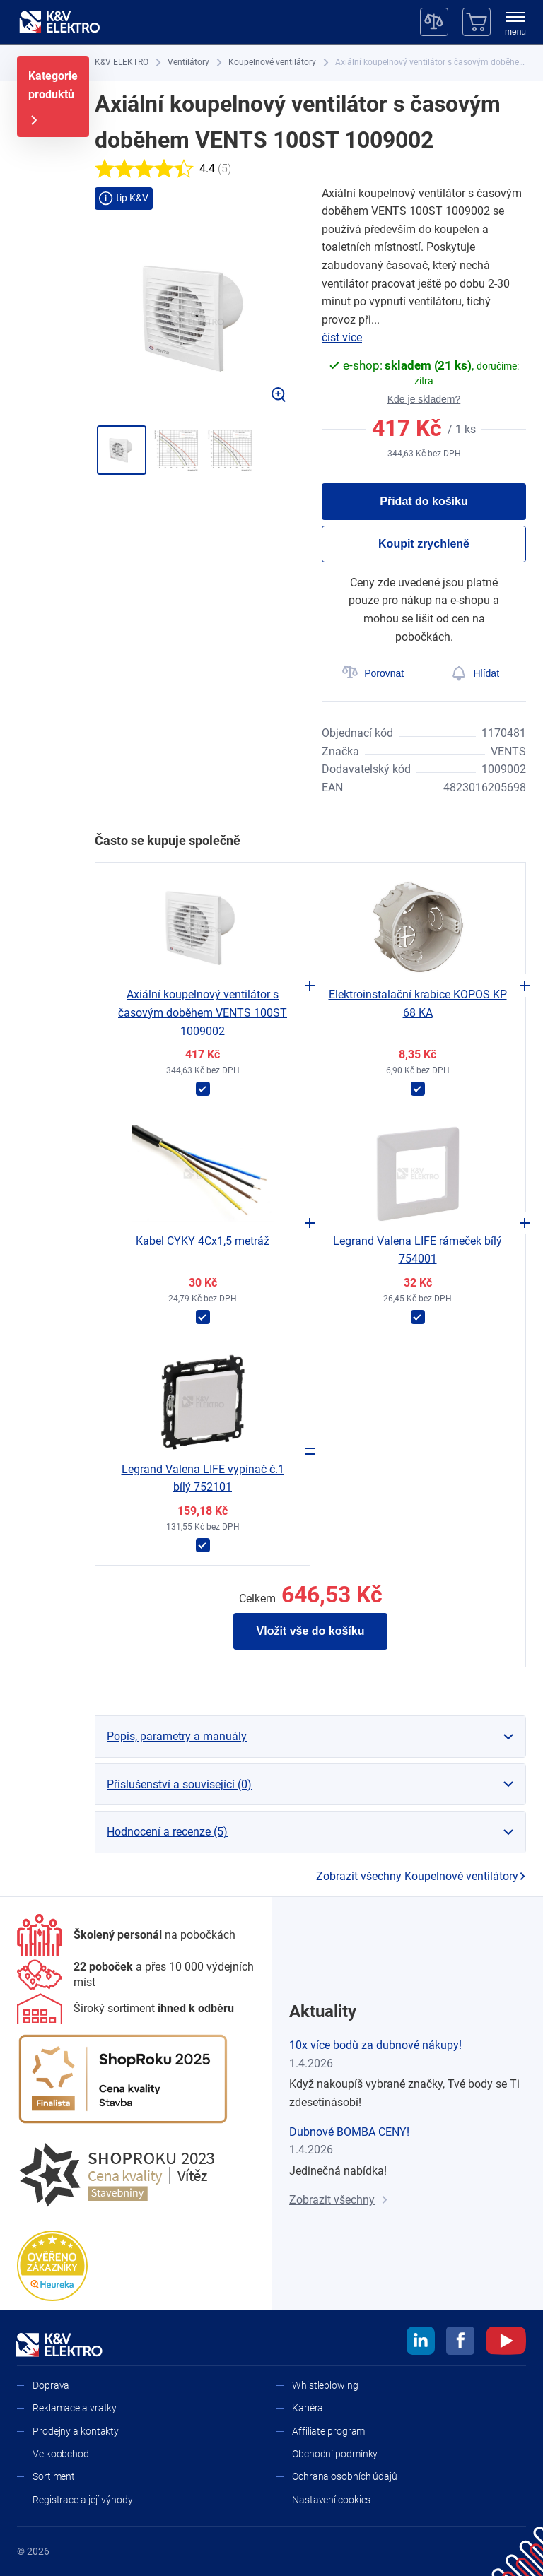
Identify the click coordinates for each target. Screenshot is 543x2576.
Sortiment (54, 2476)
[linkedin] (421, 2343)
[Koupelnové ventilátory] (272, 62)
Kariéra (307, 2407)
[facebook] (460, 2343)
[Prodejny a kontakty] (136, 1975)
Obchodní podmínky (335, 2453)
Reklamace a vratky (75, 2407)
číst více (342, 337)
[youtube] (506, 2343)
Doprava (51, 2385)
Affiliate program (328, 2431)
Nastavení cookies (331, 2499)
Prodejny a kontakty (76, 2431)
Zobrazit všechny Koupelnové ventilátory (421, 1876)
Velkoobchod (61, 2453)
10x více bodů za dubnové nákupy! (375, 2045)
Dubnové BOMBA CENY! (349, 2132)
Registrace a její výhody (83, 2499)
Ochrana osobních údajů (344, 2476)
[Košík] (476, 22)
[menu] (515, 24)
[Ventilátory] (188, 62)
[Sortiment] (125, 2008)
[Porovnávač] (434, 22)
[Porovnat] (373, 673)
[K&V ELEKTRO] (59, 22)
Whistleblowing (325, 2385)
